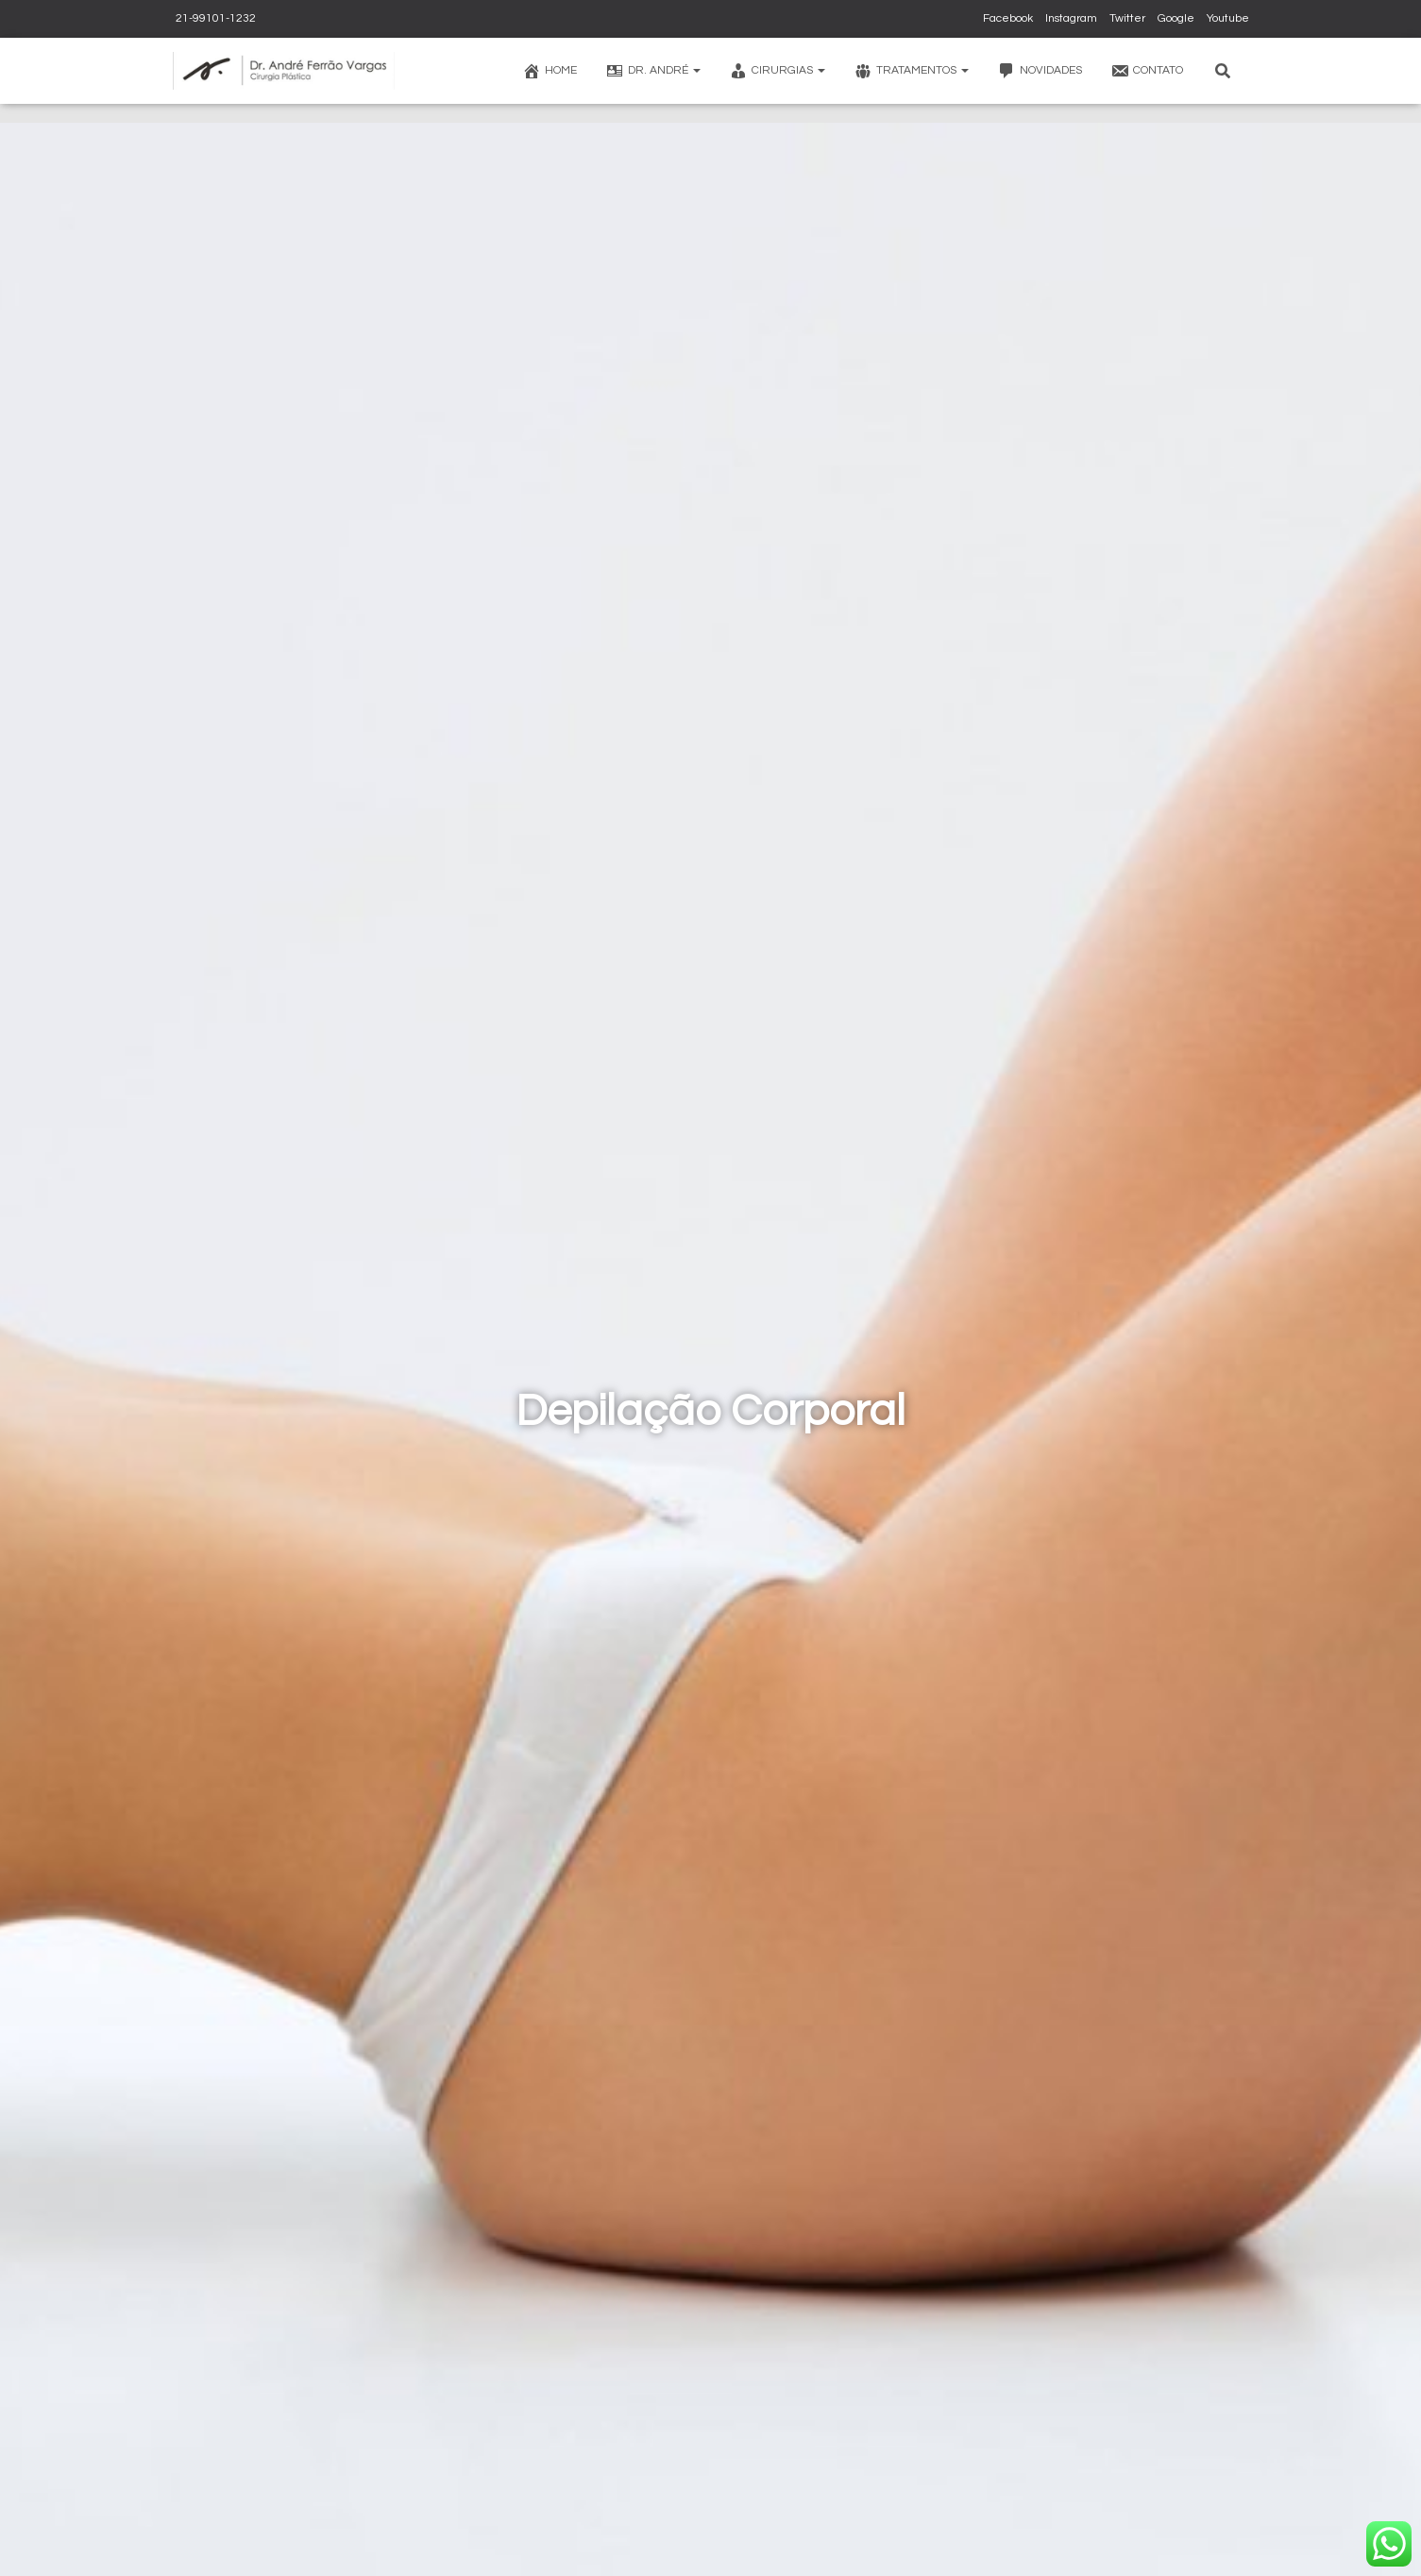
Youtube (1228, 18)
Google (1176, 18)
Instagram (1071, 18)
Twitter (1127, 18)
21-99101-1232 (214, 18)
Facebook (1008, 18)
